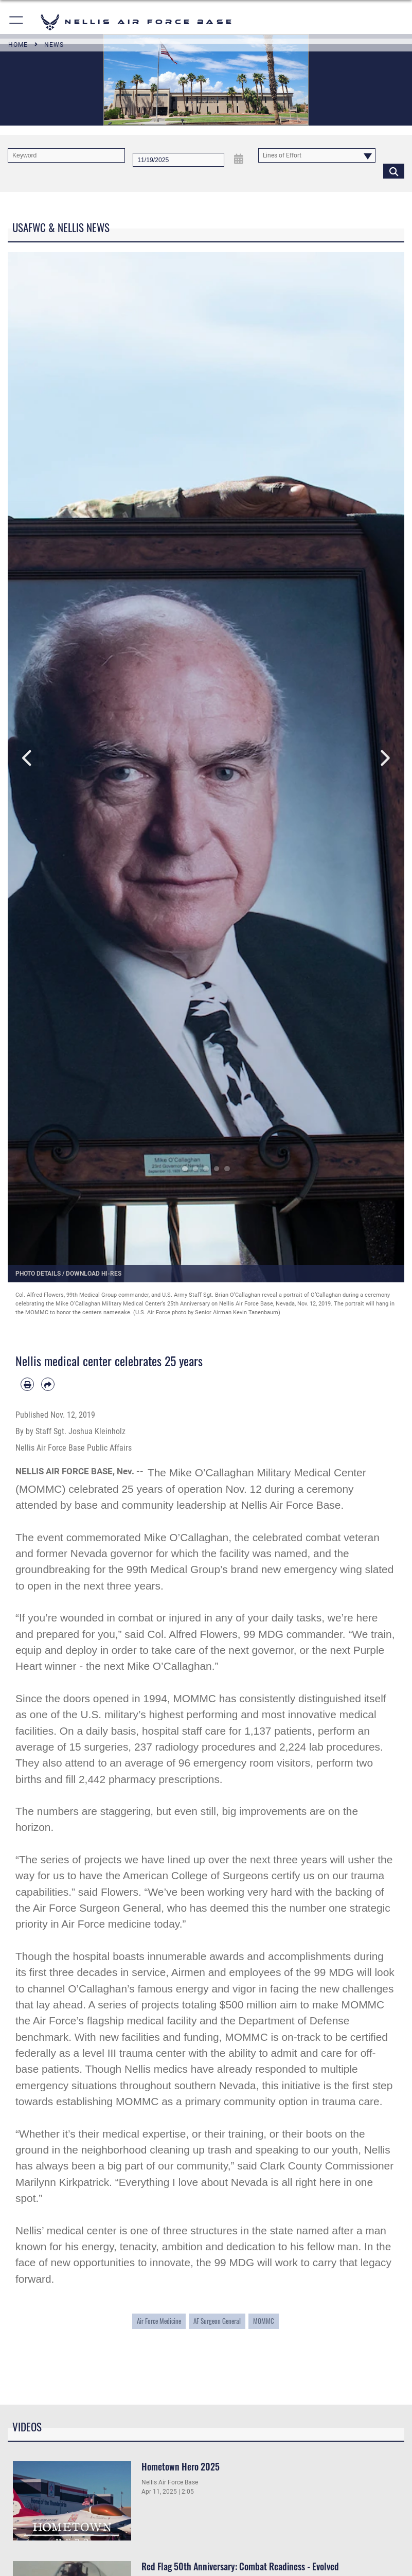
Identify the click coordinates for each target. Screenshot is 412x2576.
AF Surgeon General (217, 2321)
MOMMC (263, 2321)
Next (384, 758)
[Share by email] (48, 1384)
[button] (16, 22)
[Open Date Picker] (238, 158)
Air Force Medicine (159, 2321)
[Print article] (27, 1384)
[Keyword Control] (66, 155)
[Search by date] (178, 160)
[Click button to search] (393, 171)
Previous (27, 758)
